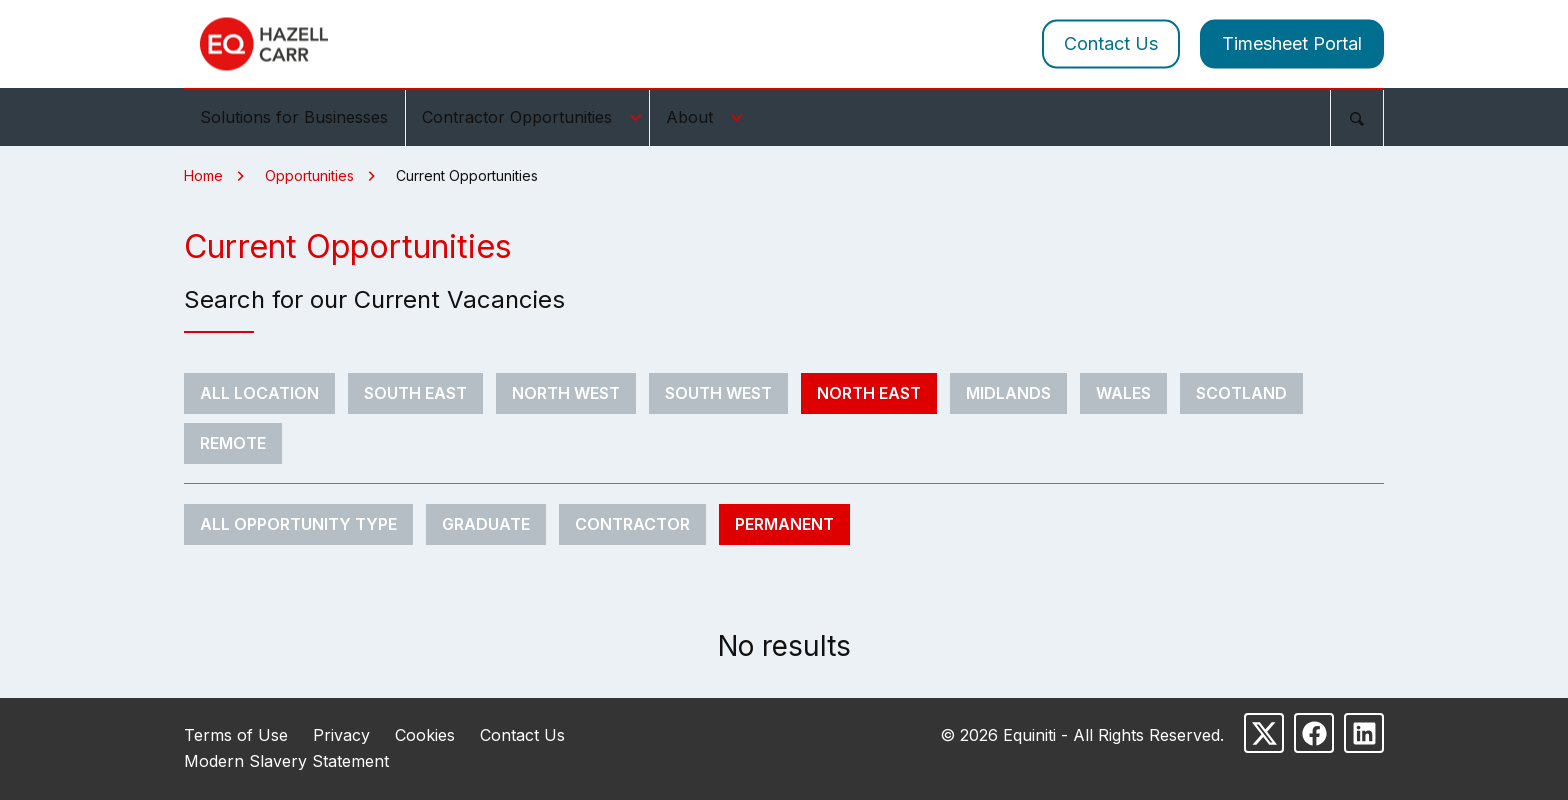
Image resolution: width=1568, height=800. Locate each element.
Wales (1123, 393)
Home (203, 175)
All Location (259, 393)
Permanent (784, 524)
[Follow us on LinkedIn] (1364, 733)
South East (415, 393)
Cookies (425, 735)
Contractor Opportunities (535, 117)
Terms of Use (236, 735)
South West (718, 393)
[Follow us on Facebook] (1314, 733)
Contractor (632, 524)
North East (869, 393)
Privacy (341, 735)
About (707, 117)
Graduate (486, 524)
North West (566, 393)
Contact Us (1111, 43)
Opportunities (309, 175)
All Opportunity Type (298, 524)
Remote (233, 443)
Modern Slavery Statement (286, 761)
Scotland (1241, 393)
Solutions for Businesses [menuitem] (294, 117)
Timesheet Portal (1292, 43)
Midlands (1008, 393)
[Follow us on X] (1264, 733)
